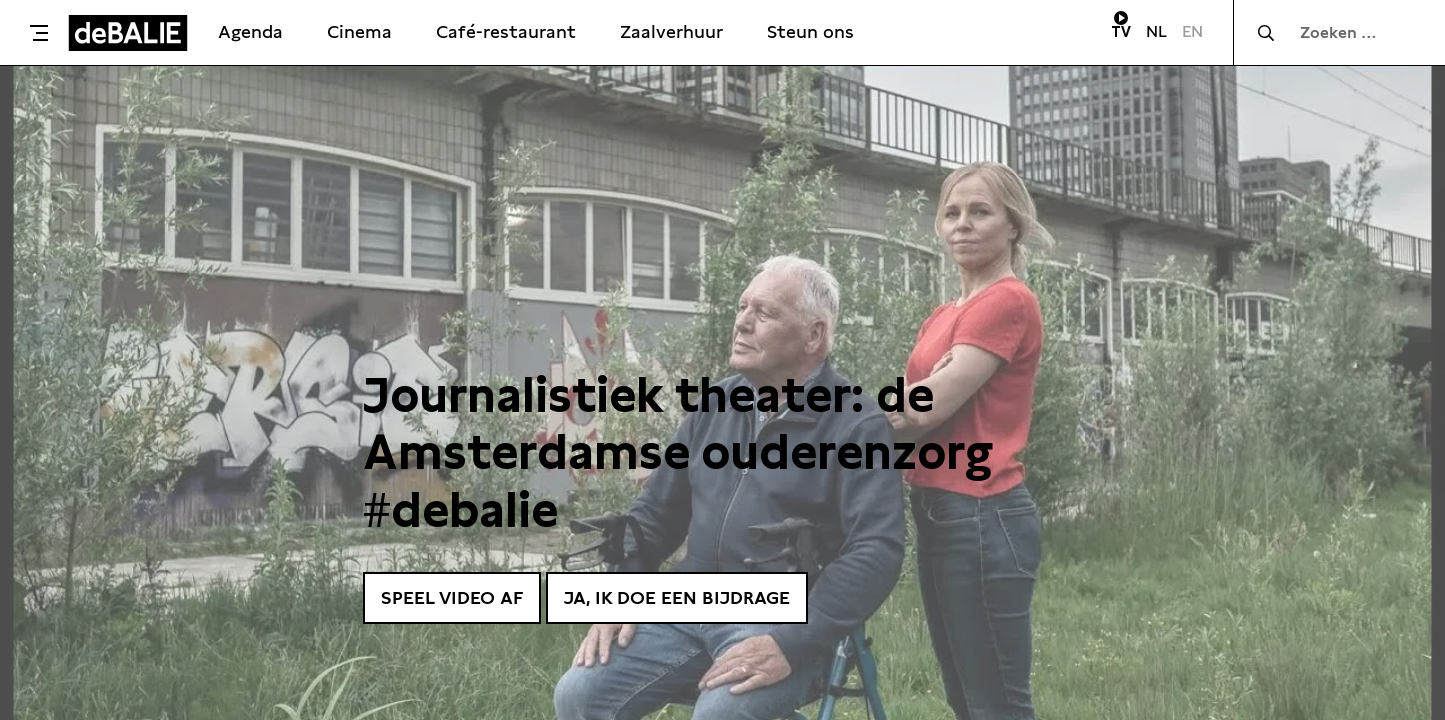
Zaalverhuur (671, 31)
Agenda (250, 31)
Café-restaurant (506, 31)
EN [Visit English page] (1192, 31)
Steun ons (810, 31)
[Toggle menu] (39, 33)
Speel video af (452, 597)
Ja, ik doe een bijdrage (677, 597)
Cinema (359, 31)
